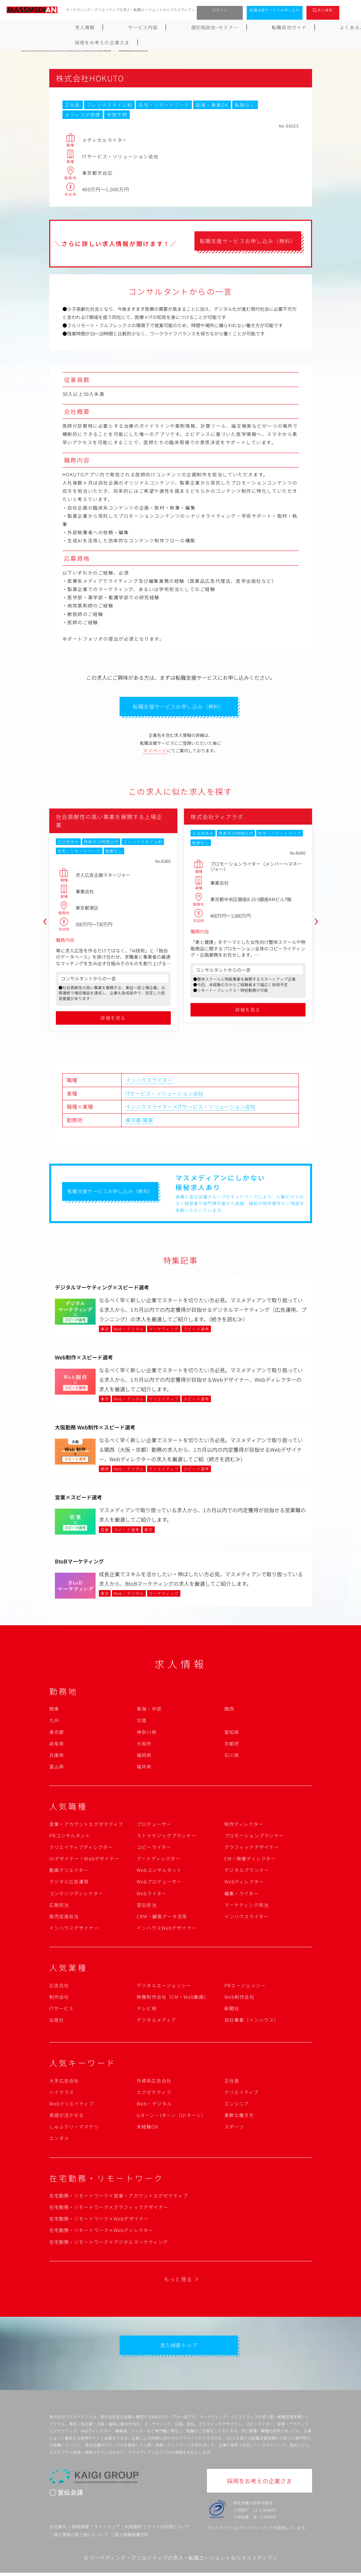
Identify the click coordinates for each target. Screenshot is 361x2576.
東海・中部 (149, 1710)
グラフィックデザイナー (251, 1848)
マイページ (155, 752)
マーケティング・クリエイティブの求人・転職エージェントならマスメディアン (183, 2561)
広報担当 (59, 1906)
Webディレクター (244, 1883)
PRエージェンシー (245, 1987)
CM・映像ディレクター (250, 1860)
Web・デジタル (154, 2105)
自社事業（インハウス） (251, 2021)
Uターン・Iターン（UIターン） (171, 2116)
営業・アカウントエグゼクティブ (86, 1825)
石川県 (231, 1756)
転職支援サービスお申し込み (275, 9)
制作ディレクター (243, 1825)
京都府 (231, 1745)
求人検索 (325, 9)
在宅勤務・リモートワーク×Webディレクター (101, 2231)
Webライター (152, 1895)
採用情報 (80, 2530)
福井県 (144, 1768)
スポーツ (234, 2128)
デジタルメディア (156, 2021)
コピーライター (154, 1848)
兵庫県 (56, 1756)
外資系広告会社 (154, 2082)
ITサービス (61, 2010)
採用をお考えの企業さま (309, 27)
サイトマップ (107, 2530)
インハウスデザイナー (74, 1929)
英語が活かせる (66, 2116)
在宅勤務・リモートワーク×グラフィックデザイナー (109, 2208)
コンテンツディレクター (76, 1895)
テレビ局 (146, 2010)
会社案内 (57, 2530)
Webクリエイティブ (71, 2105)
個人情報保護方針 (131, 2537)
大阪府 (144, 1745)
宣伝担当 (146, 1906)
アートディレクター (158, 1860)
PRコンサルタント (70, 1837)
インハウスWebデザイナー (167, 1929)
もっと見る (178, 2281)
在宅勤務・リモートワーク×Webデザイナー (99, 2220)
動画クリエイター (69, 1871)
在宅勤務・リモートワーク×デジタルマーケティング (108, 2243)
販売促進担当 (64, 1918)
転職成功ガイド (197, 27)
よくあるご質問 (248, 27)
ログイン (220, 9)
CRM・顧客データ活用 (162, 1918)
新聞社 (231, 2010)
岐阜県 (56, 1745)
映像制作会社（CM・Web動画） (173, 1998)
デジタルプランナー (246, 1871)
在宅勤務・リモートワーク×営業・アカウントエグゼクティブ (118, 2197)
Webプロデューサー (159, 1883)
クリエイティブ (241, 2093)
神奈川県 (146, 1733)
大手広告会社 (64, 2082)
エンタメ (59, 2139)
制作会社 (59, 1998)
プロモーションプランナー (254, 1837)
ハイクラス (61, 2093)
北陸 (142, 1722)
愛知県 (231, 1733)
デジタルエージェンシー (164, 1987)
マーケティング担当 (246, 1906)
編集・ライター (241, 1895)
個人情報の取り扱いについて (81, 2537)
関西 (229, 1710)
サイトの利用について (168, 2530)
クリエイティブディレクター (81, 1848)
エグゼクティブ (154, 2093)
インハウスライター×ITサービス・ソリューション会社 (190, 1108)
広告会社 (59, 1987)
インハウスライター (148, 1081)
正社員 (231, 2082)
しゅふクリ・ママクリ (74, 2128)
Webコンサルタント (159, 1871)
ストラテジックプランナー (166, 1837)
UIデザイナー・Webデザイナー (84, 1860)
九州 (54, 1722)
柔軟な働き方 (239, 2116)
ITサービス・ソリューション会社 (164, 1095)
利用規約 (133, 2530)
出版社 (56, 2021)
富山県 (56, 1768)
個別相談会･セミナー (140, 27)
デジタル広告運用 (69, 1883)
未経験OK (148, 2128)
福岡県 (144, 1756)
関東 (148, 1122)
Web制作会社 (239, 1998)
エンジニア (236, 2105)
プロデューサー (154, 1825)
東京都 (133, 1122)
